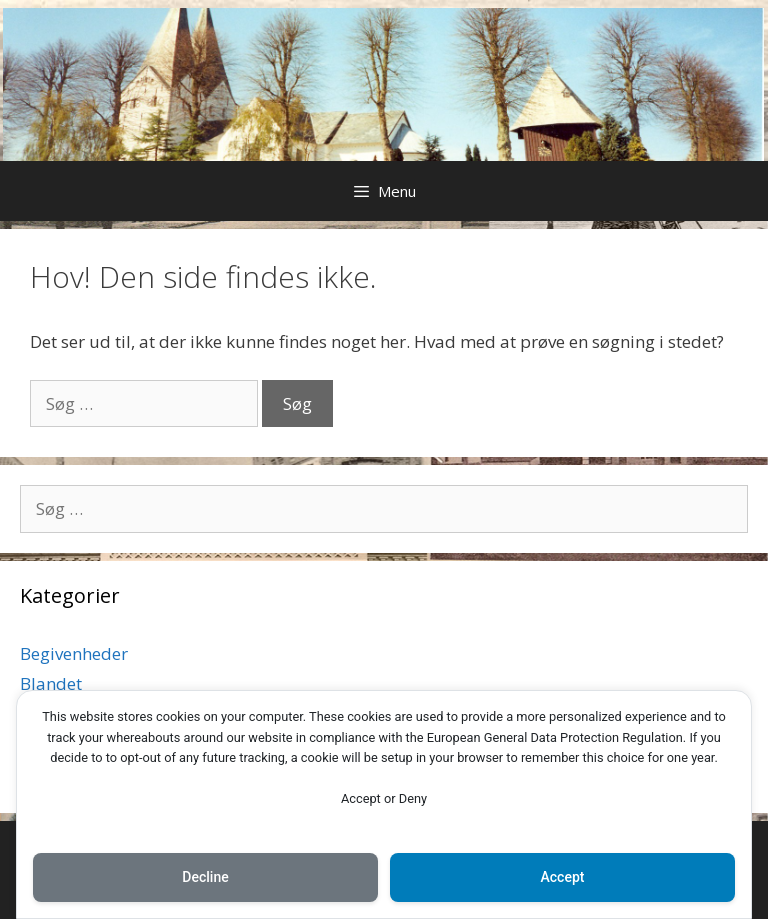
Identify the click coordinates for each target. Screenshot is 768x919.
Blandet (51, 683)
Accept (563, 877)
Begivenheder (74, 653)
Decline (205, 877)
